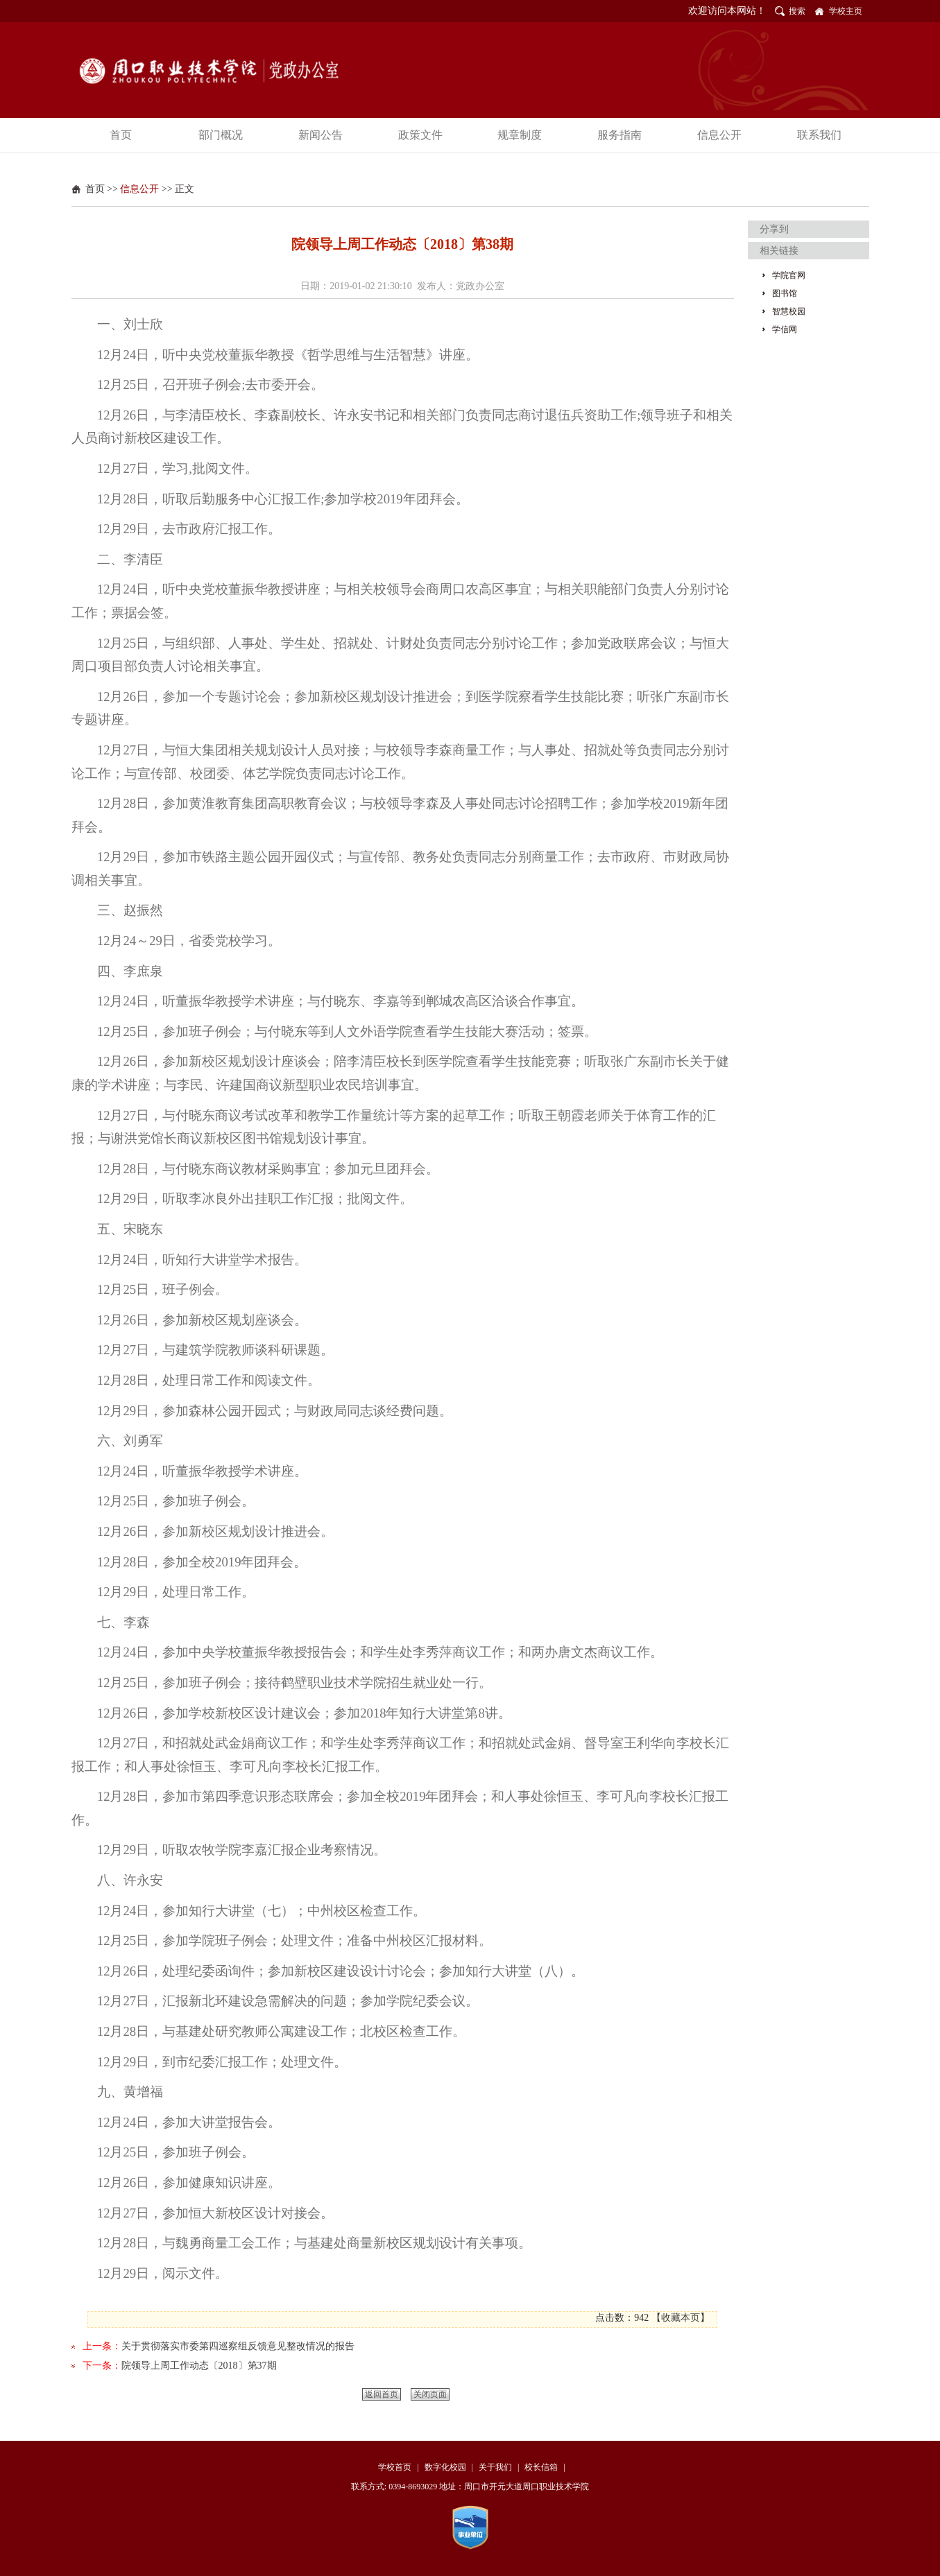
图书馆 (784, 293)
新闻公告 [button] (320, 135)
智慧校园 (788, 311)
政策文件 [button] (420, 135)
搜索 (797, 11)
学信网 (784, 329)
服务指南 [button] (619, 135)
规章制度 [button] (519, 135)
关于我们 (495, 2467)
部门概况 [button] (220, 135)
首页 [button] (121, 135)
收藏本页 (680, 2318)
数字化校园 (445, 2467)
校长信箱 (541, 2467)
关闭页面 (430, 2394)
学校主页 (845, 11)
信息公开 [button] (719, 135)
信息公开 (139, 189)
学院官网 (788, 275)
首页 (95, 189)
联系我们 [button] (819, 135)
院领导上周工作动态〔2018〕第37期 (199, 2365)
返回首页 (381, 2394)
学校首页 (394, 2467)
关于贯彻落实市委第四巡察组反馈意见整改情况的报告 (237, 2346)
